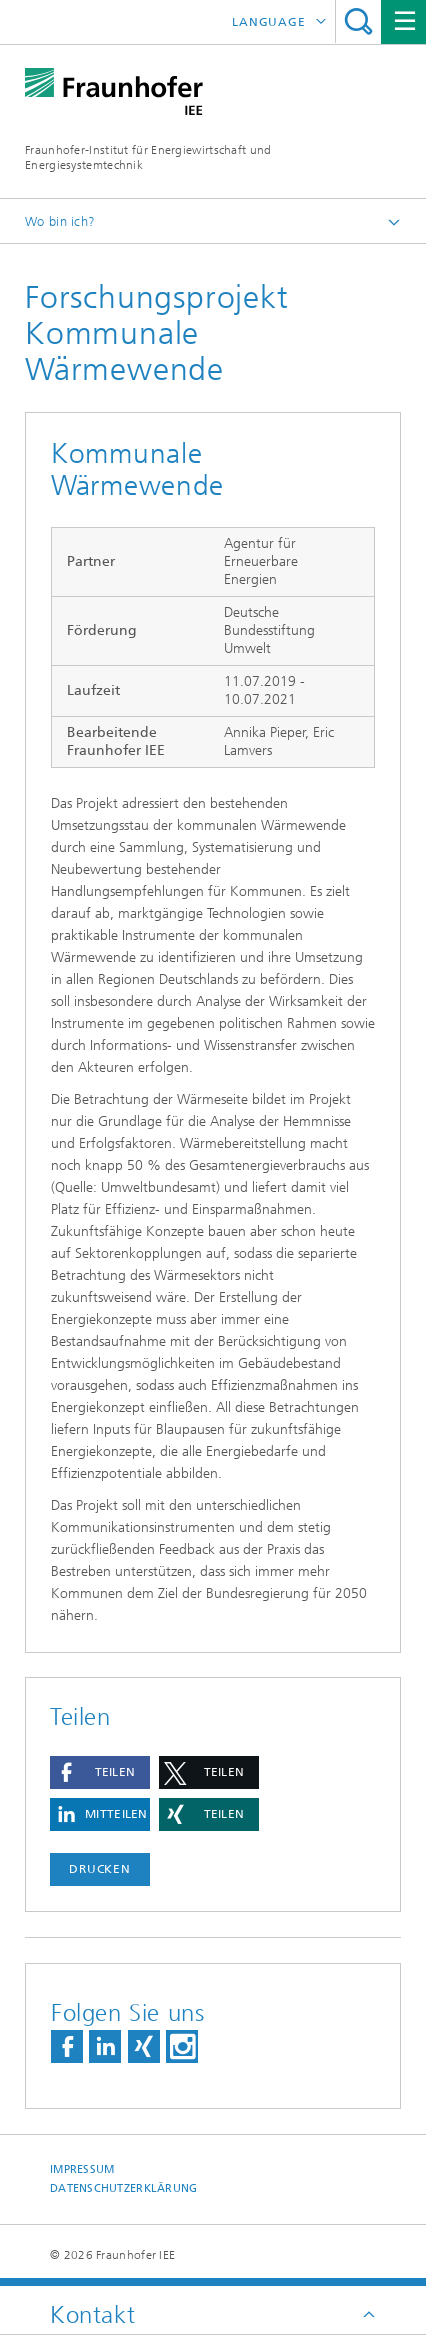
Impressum (82, 2169)
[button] (100, 1772)
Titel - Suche (358, 21)
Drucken (100, 1869)
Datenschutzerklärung (124, 2188)
